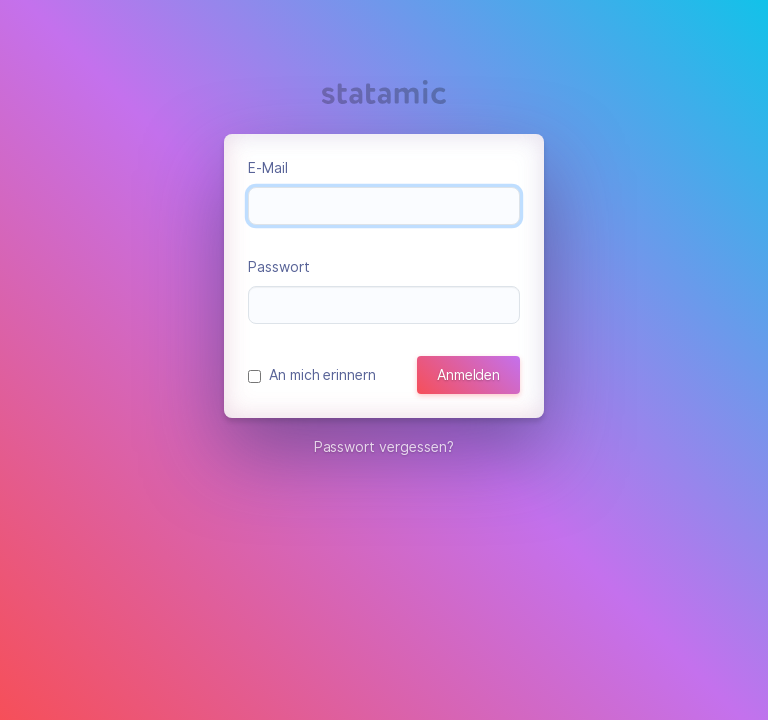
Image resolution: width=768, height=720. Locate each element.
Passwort (279, 267)
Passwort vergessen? (384, 447)
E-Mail (268, 168)
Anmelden (468, 375)
